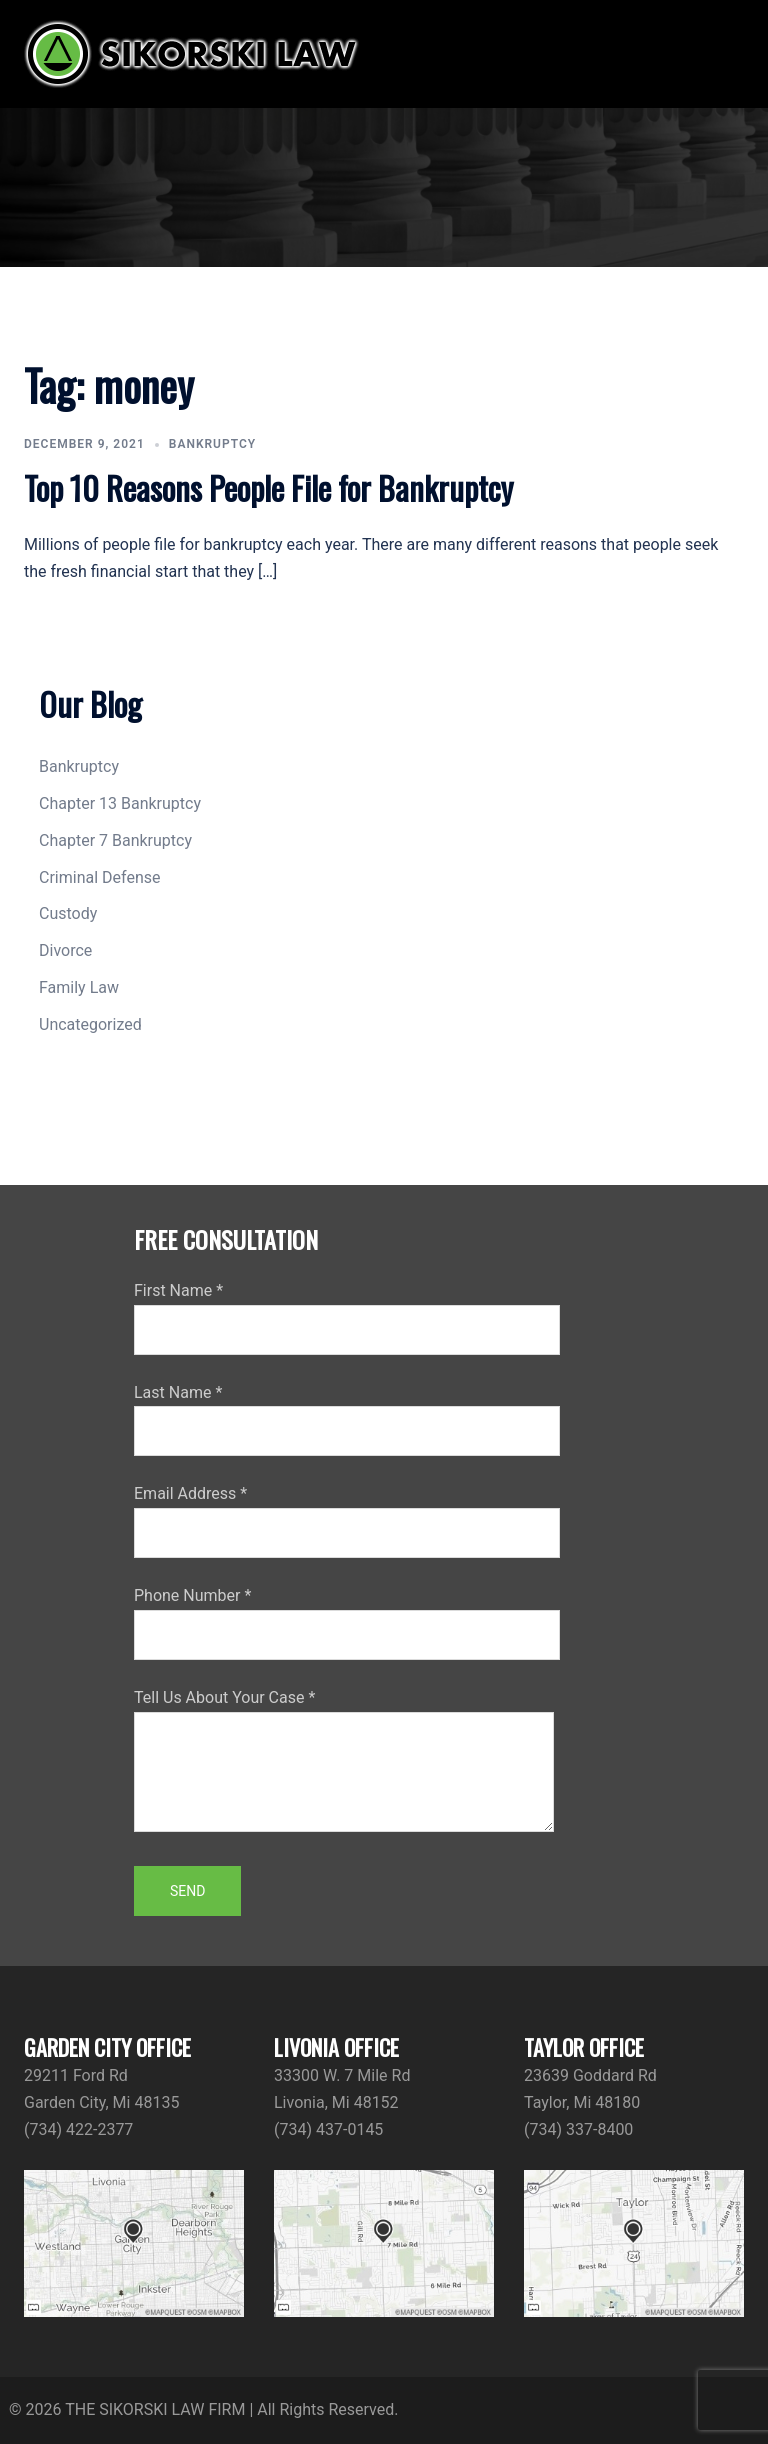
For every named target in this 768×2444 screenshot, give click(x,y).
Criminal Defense (99, 877)
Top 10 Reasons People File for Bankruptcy (268, 487)
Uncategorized (90, 1024)
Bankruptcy (212, 444)
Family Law (79, 987)
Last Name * (347, 1412)
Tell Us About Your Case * (344, 1762)
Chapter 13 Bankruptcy (120, 803)
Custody (68, 913)
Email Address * (347, 1513)
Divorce (65, 950)
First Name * (347, 1310)
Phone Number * (347, 1615)
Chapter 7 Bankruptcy (115, 840)
